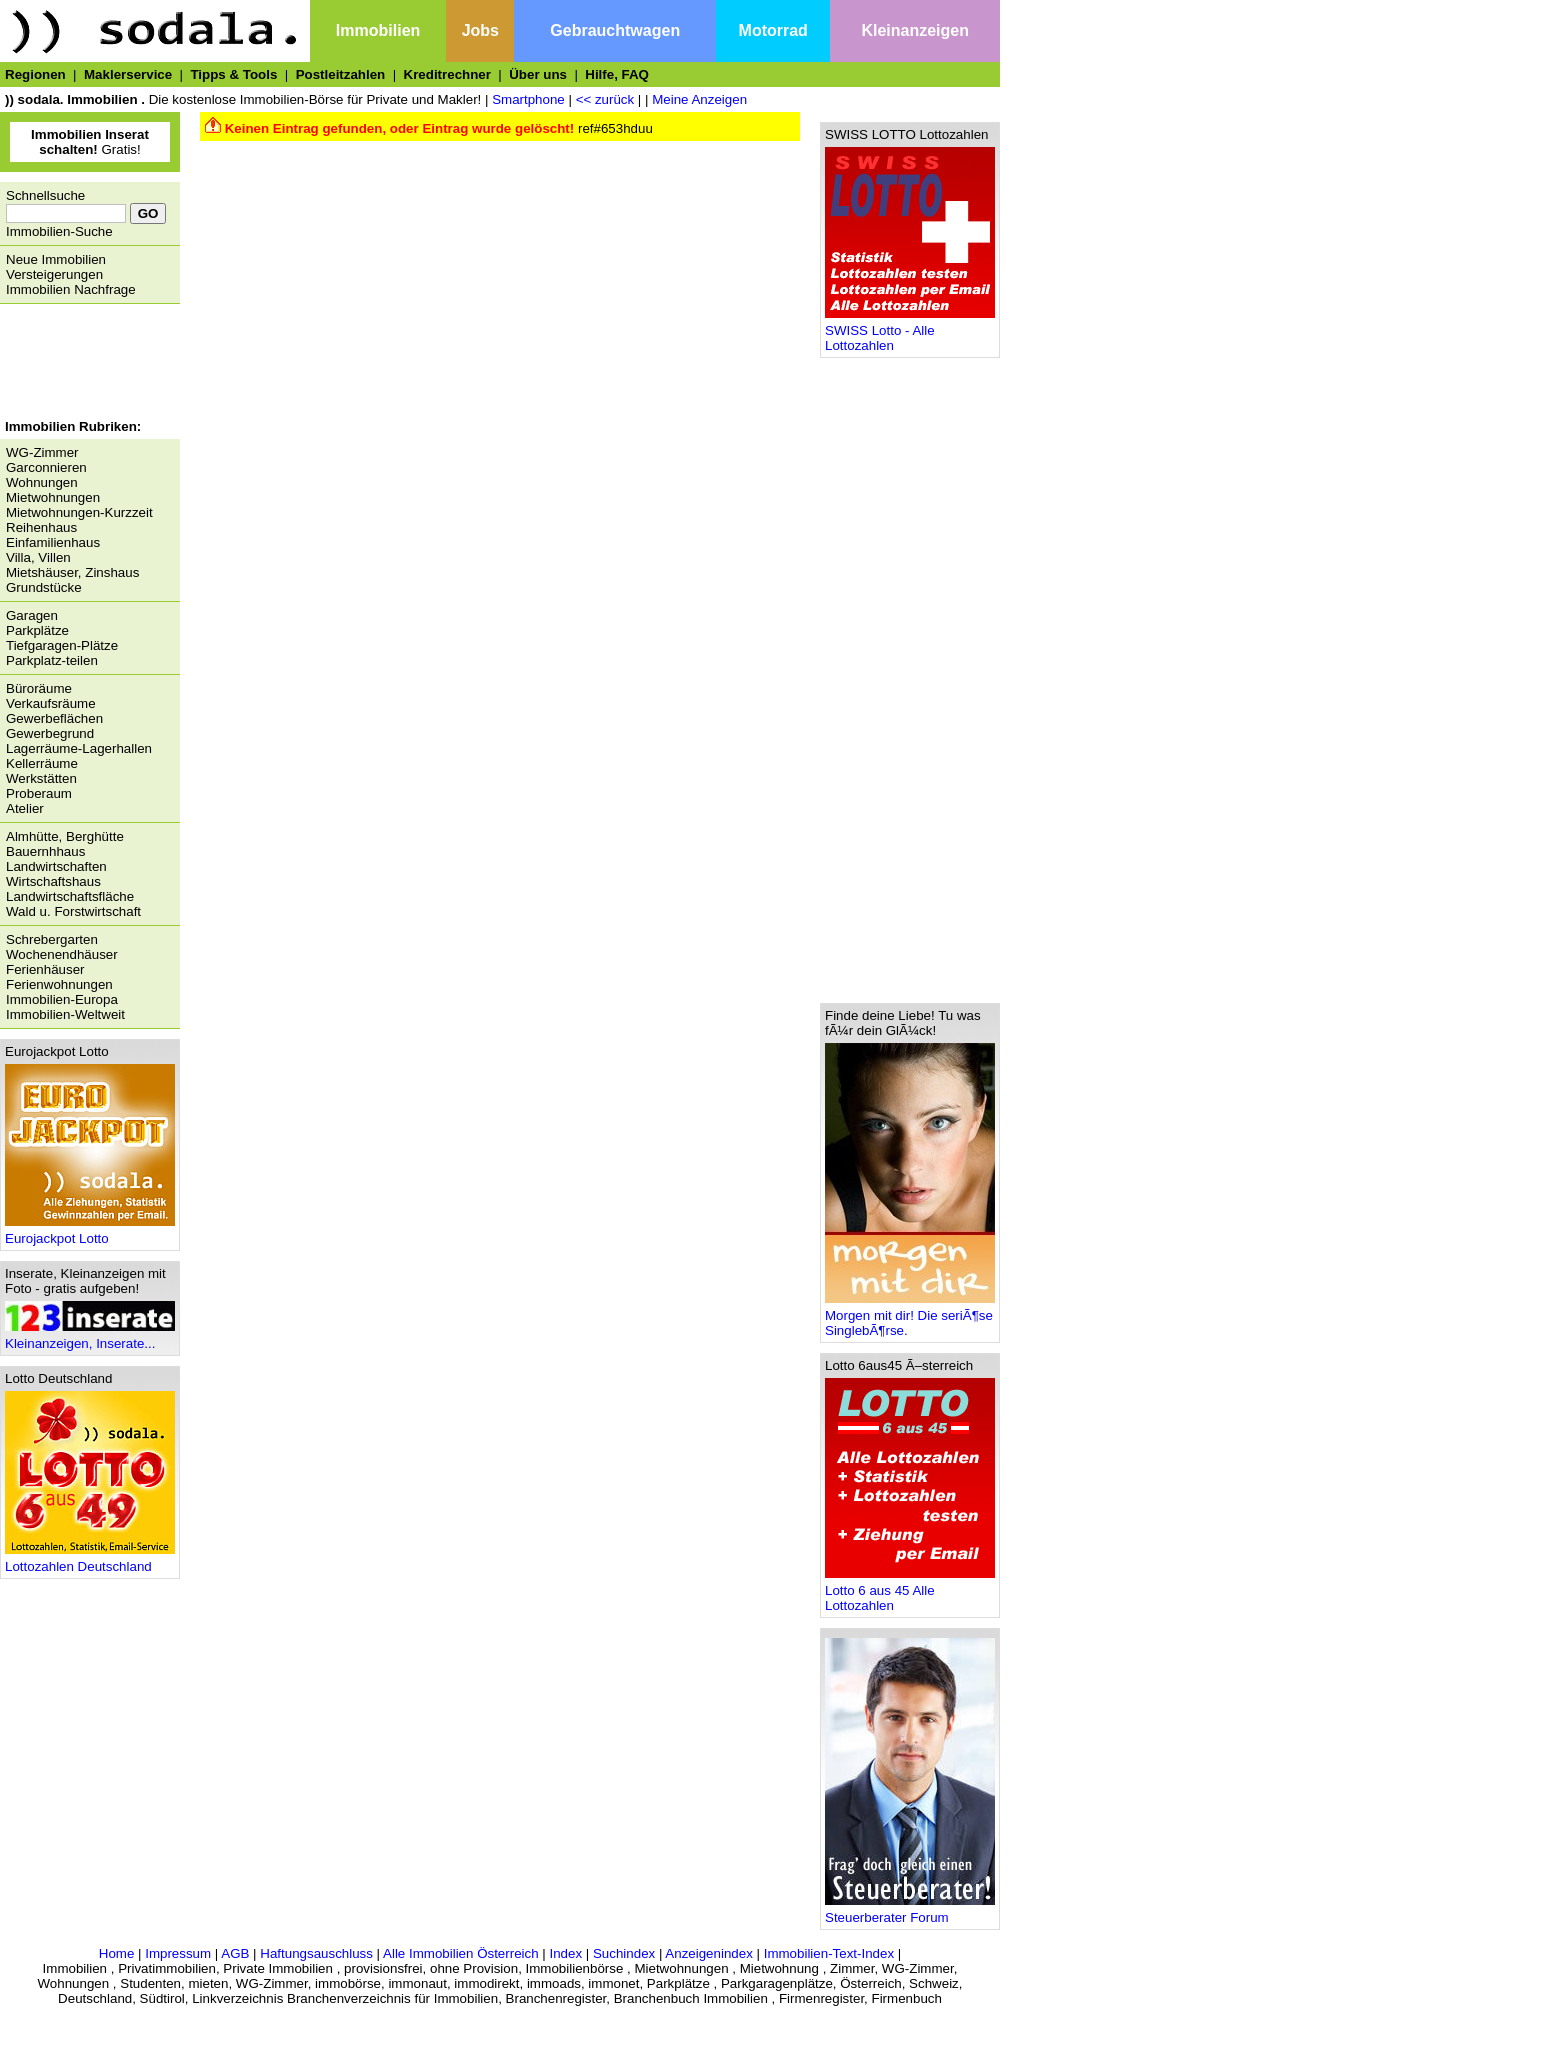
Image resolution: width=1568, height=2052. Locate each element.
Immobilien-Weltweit (65, 1014)
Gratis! (90, 142)
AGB (235, 1953)
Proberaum (39, 793)
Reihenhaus (41, 527)
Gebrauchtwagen (615, 30)
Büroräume (39, 688)
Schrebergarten (52, 939)
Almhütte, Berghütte (65, 836)
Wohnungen (42, 482)
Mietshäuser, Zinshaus (72, 572)
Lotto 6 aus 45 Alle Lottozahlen (910, 1592)
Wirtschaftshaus (53, 881)
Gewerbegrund (50, 733)
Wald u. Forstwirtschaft (73, 911)
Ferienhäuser (45, 969)
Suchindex (624, 1953)
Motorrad (773, 30)
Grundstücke (44, 587)
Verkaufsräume (51, 703)
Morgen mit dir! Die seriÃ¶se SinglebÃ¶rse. (910, 1317)
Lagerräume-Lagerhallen (79, 748)
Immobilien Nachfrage (71, 289)
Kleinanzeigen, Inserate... (90, 1337)
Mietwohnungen (53, 497)
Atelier (25, 808)
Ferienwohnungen (59, 984)
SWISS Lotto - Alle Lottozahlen (910, 332)
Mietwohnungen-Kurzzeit (79, 512)
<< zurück (605, 99)
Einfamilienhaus (53, 542)
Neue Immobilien (56, 259)
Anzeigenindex (708, 1953)
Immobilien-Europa (62, 999)
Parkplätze (37, 630)
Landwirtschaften (56, 866)
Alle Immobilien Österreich (461, 1953)
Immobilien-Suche (59, 231)
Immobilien (378, 30)
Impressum (178, 1953)
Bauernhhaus (45, 851)
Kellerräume (42, 763)
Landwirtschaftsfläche (70, 896)
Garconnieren (46, 467)
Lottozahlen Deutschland (90, 1560)
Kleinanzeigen (915, 30)
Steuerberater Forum (910, 1911)
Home (117, 1953)
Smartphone (528, 99)
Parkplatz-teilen (52, 660)
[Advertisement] (85, 364)
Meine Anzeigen (699, 99)
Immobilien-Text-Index (829, 1953)
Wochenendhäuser (62, 954)
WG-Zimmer (42, 452)
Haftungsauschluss (316, 1953)
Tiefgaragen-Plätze (62, 645)
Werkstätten (41, 778)
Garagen (32, 615)
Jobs (480, 30)
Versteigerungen (54, 274)
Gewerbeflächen (54, 718)
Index (565, 1953)
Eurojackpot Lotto (90, 1232)
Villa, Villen (38, 557)
